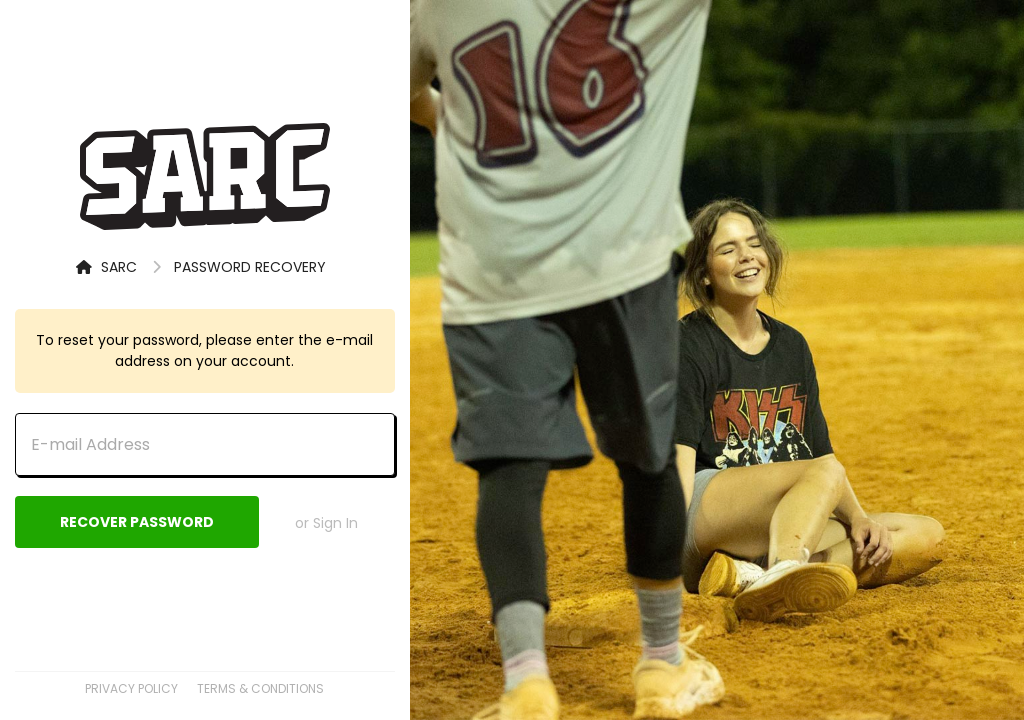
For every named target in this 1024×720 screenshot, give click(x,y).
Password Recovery (250, 267)
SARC (107, 267)
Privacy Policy (131, 688)
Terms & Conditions (260, 688)
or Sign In (326, 523)
